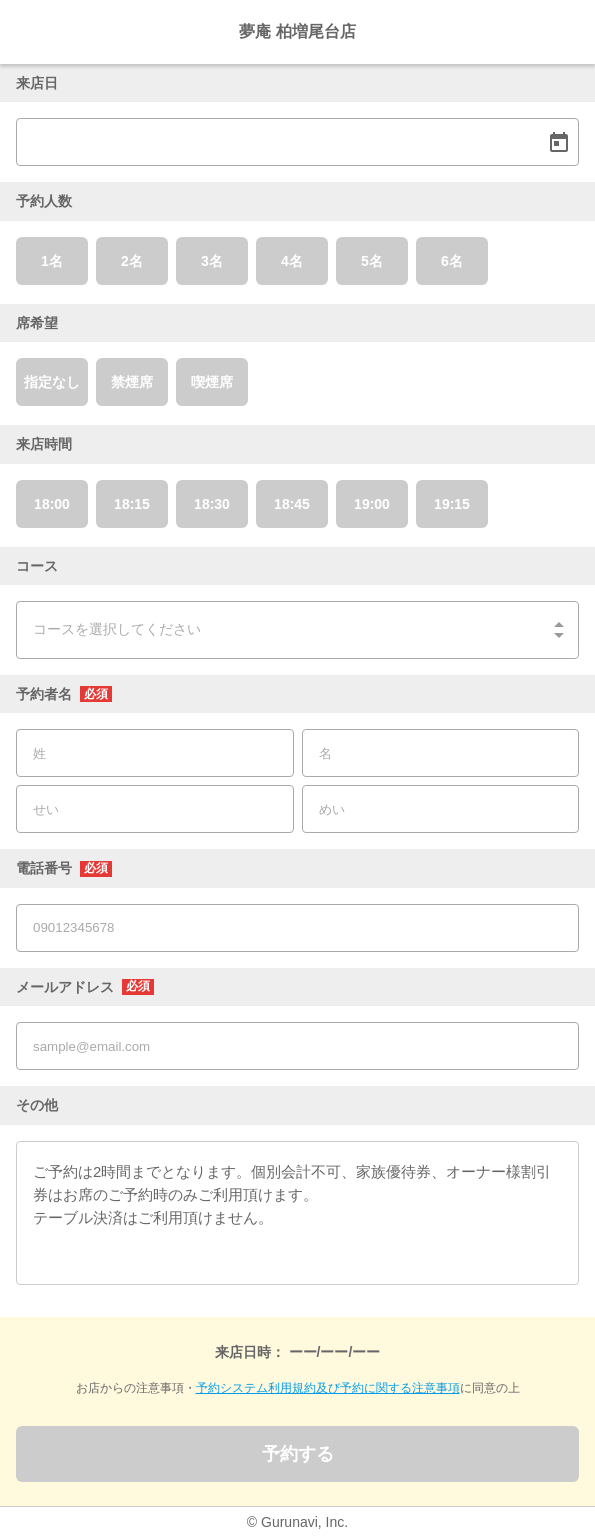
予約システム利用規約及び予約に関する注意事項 (328, 1388)
